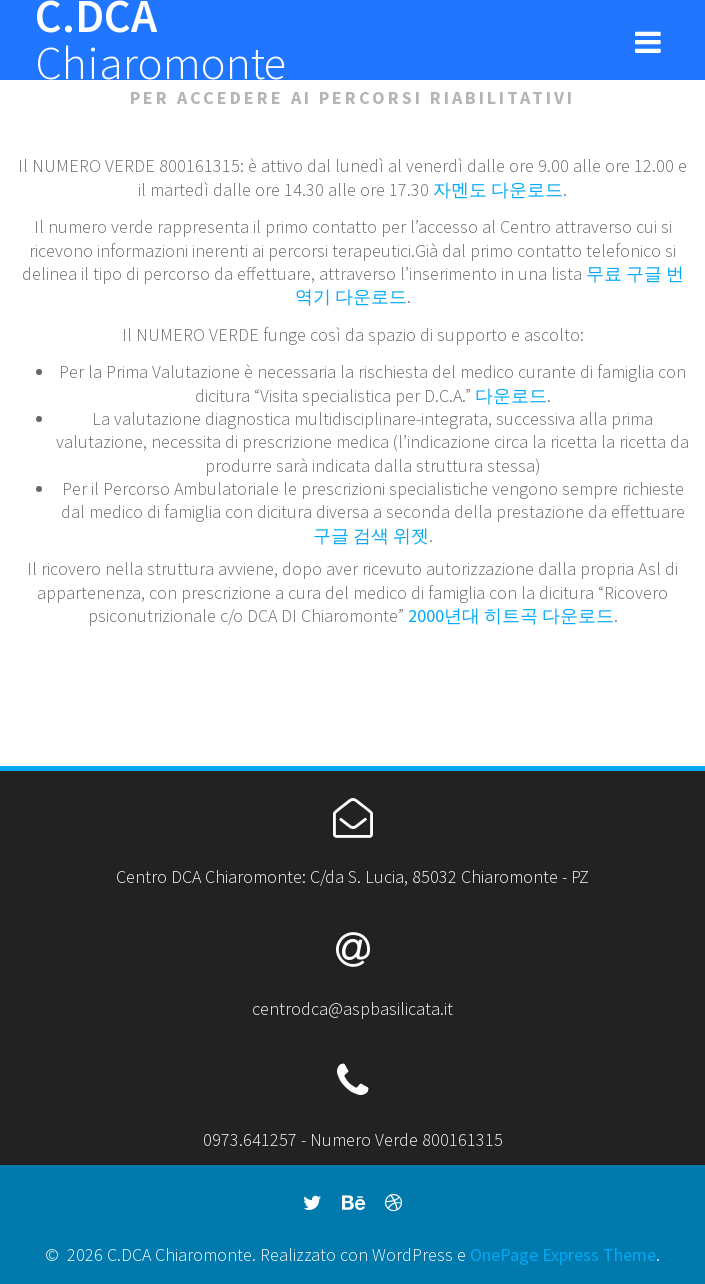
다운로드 (511, 395)
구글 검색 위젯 (371, 535)
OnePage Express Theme (563, 1254)
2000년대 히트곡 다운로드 (511, 615)
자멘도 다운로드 (498, 189)
